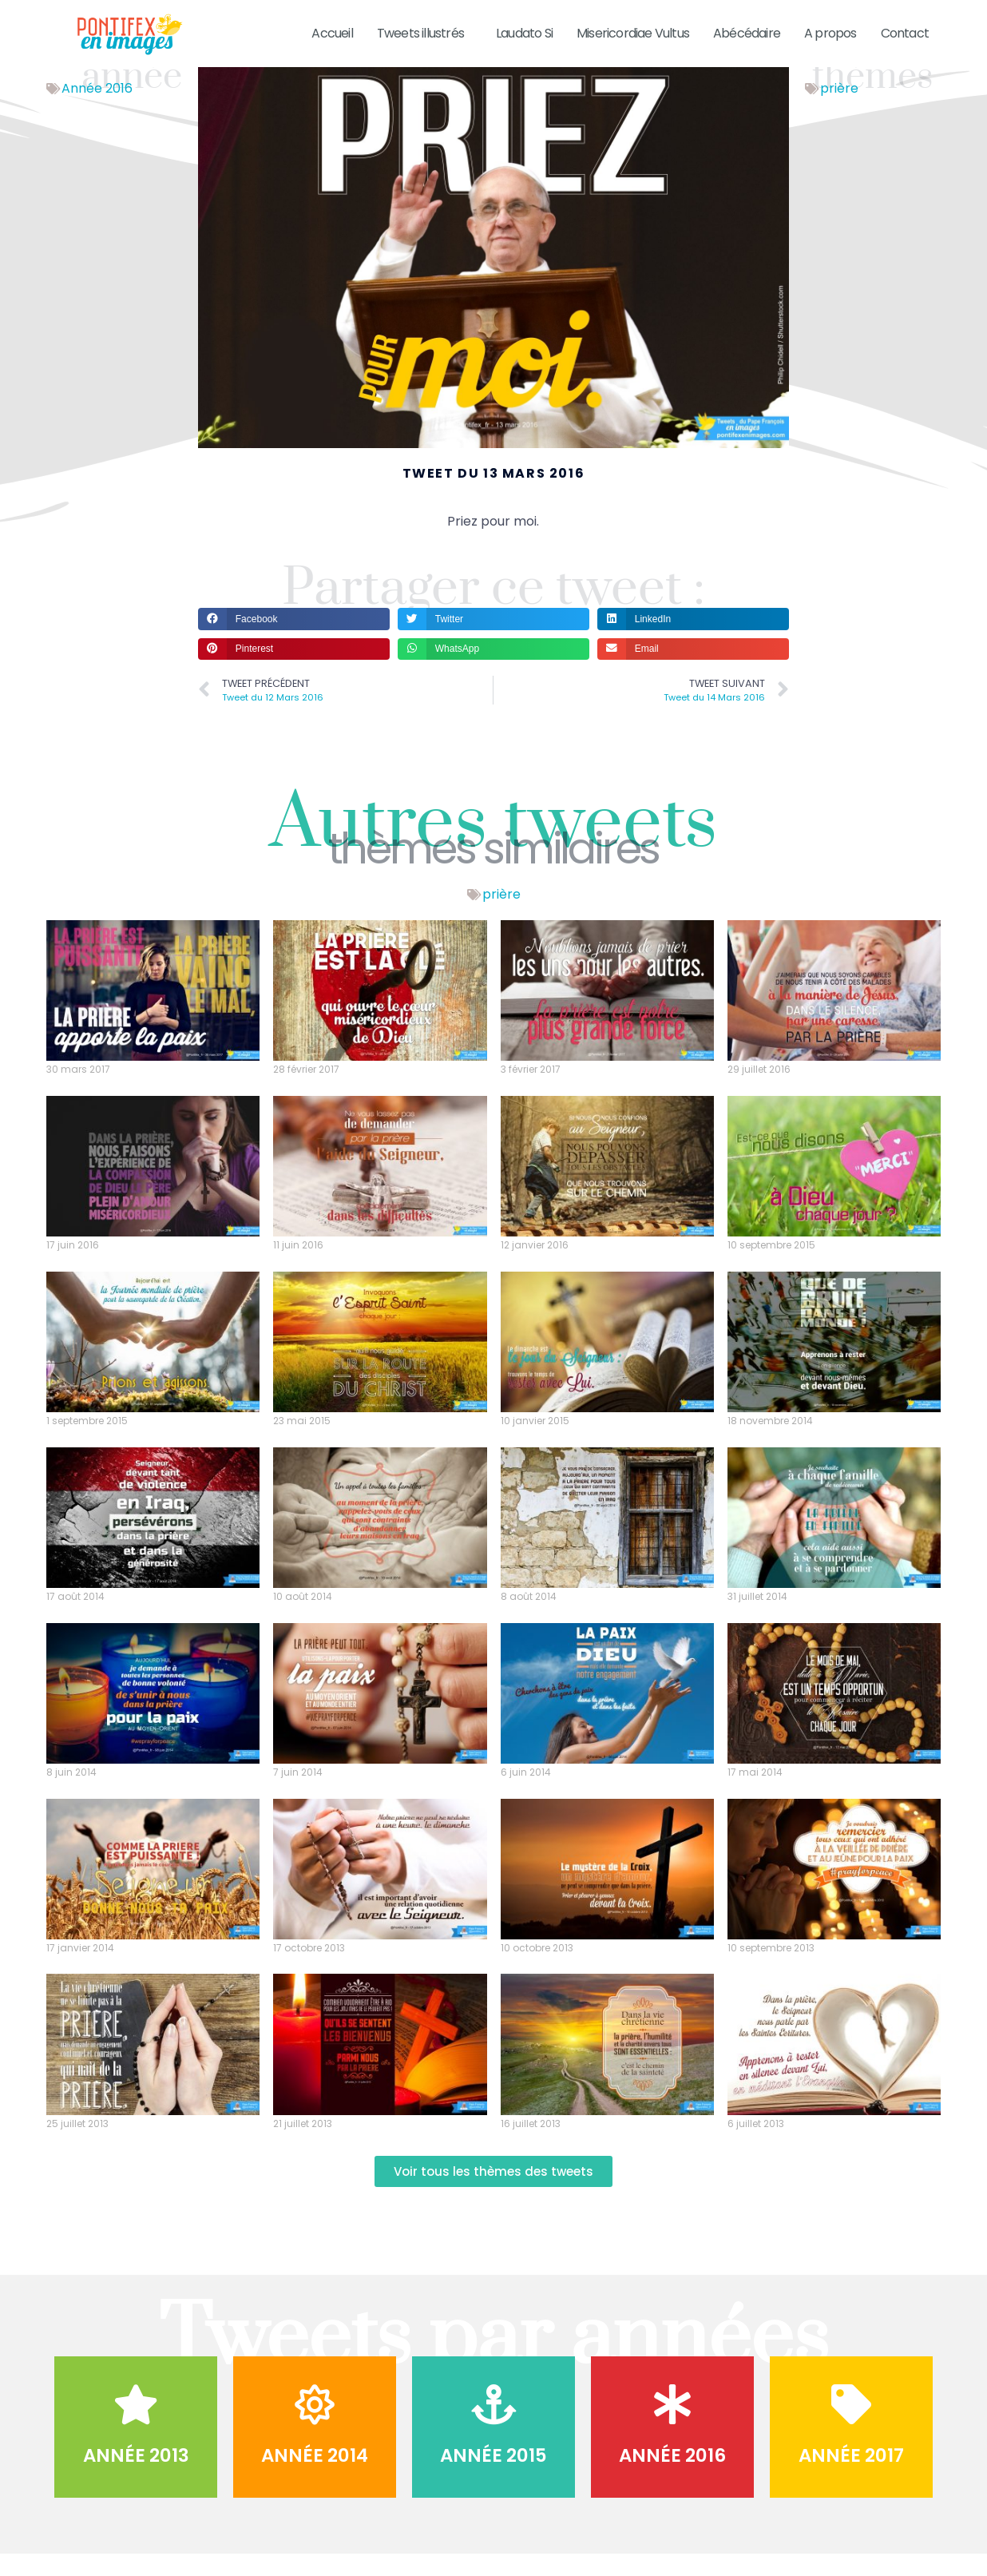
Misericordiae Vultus (633, 33)
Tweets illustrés (424, 33)
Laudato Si (524, 33)
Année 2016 (97, 109)
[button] (294, 639)
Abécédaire (746, 33)
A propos (830, 33)
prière (839, 109)
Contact (905, 33)
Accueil (331, 33)
